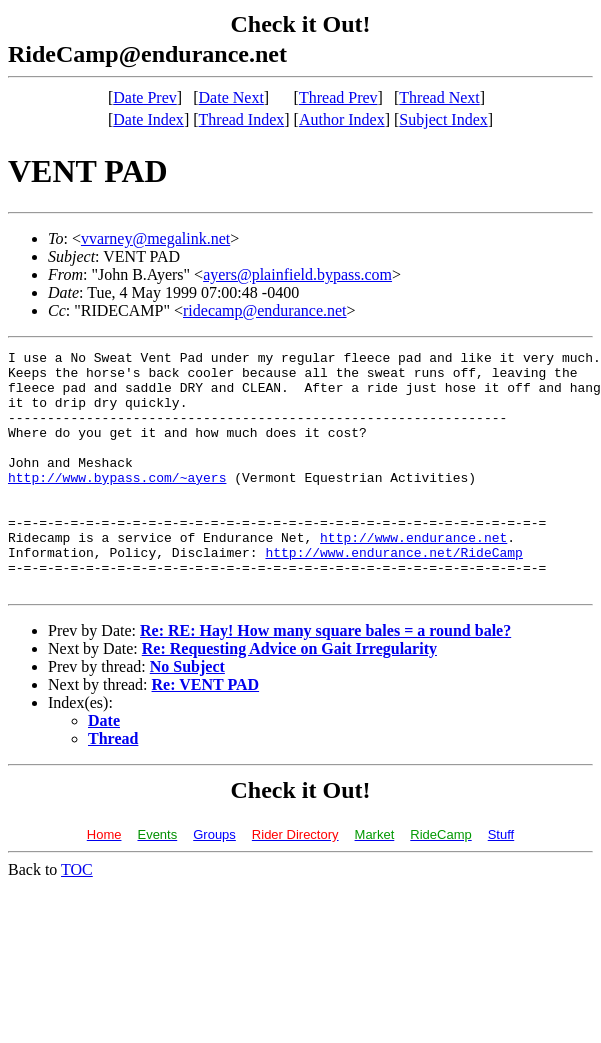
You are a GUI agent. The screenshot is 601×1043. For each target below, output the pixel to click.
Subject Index (443, 119)
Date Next (231, 97)
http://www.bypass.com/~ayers (117, 504)
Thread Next (439, 97)
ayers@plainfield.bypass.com (297, 274)
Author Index (342, 119)
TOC (77, 917)
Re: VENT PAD (206, 732)
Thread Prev (338, 97)
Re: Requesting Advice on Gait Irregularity (289, 696)
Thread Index (242, 119)
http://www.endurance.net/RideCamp (393, 594)
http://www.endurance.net (413, 576)
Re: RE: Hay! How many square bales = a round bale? (325, 678)
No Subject (187, 714)
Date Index (148, 119)
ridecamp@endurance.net (265, 310)
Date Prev (145, 97)
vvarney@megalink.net (155, 238)
